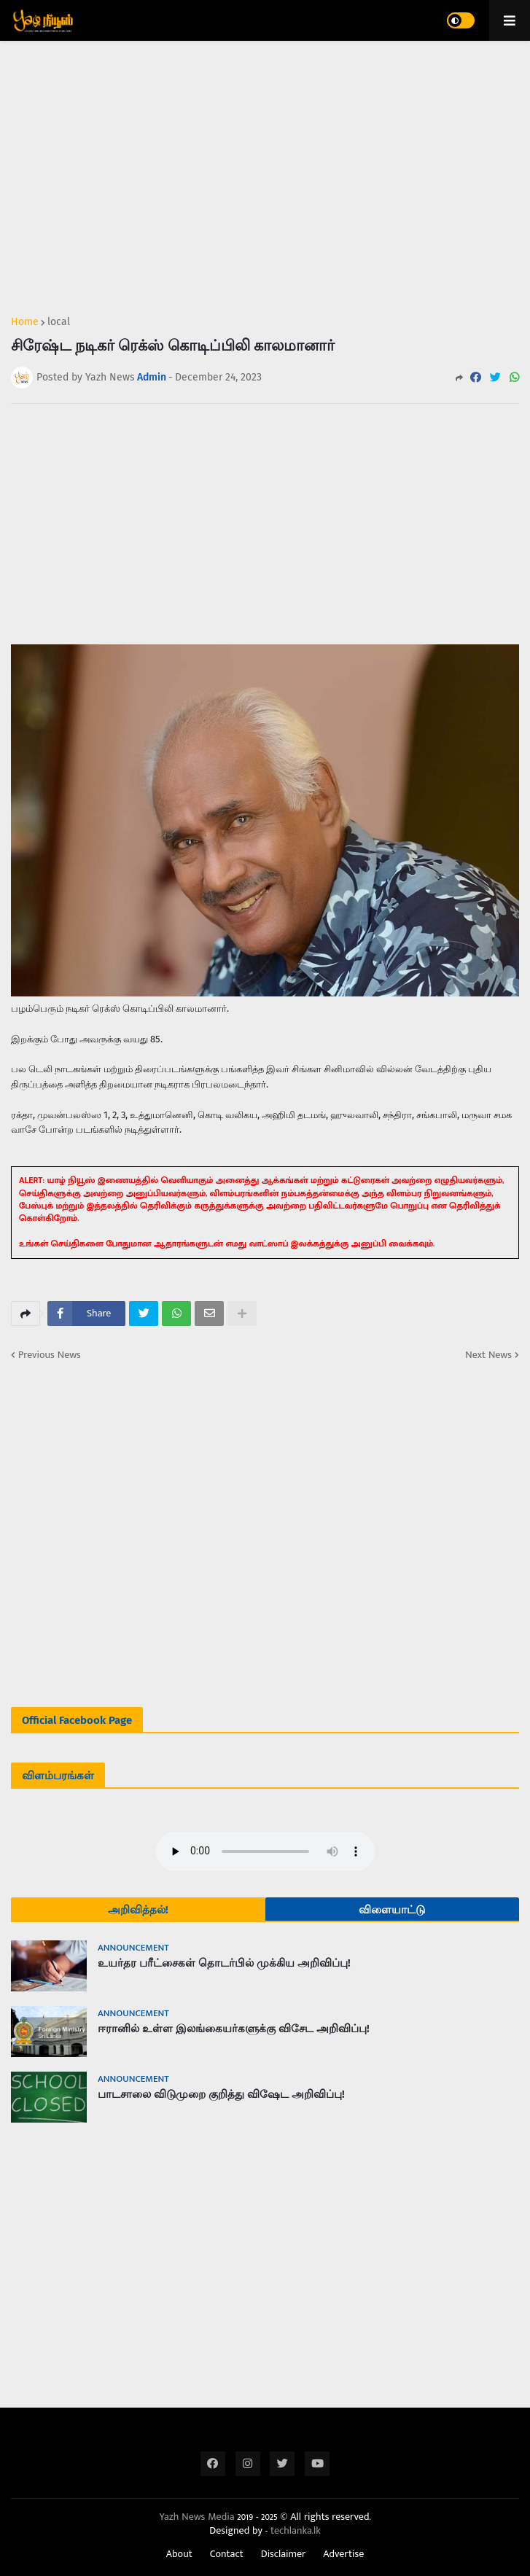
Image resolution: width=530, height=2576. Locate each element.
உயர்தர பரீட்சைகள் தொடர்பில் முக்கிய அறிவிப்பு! (224, 1963)
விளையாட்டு (392, 1909)
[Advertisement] (265, 172)
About (179, 2554)
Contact (226, 2554)
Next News (488, 1355)
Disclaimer (283, 2554)
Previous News (49, 1355)
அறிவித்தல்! (138, 1909)
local (58, 322)
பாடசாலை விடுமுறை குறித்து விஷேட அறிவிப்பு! (221, 2094)
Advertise (343, 2554)
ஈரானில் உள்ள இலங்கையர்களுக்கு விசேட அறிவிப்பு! (234, 2028)
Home (25, 322)
